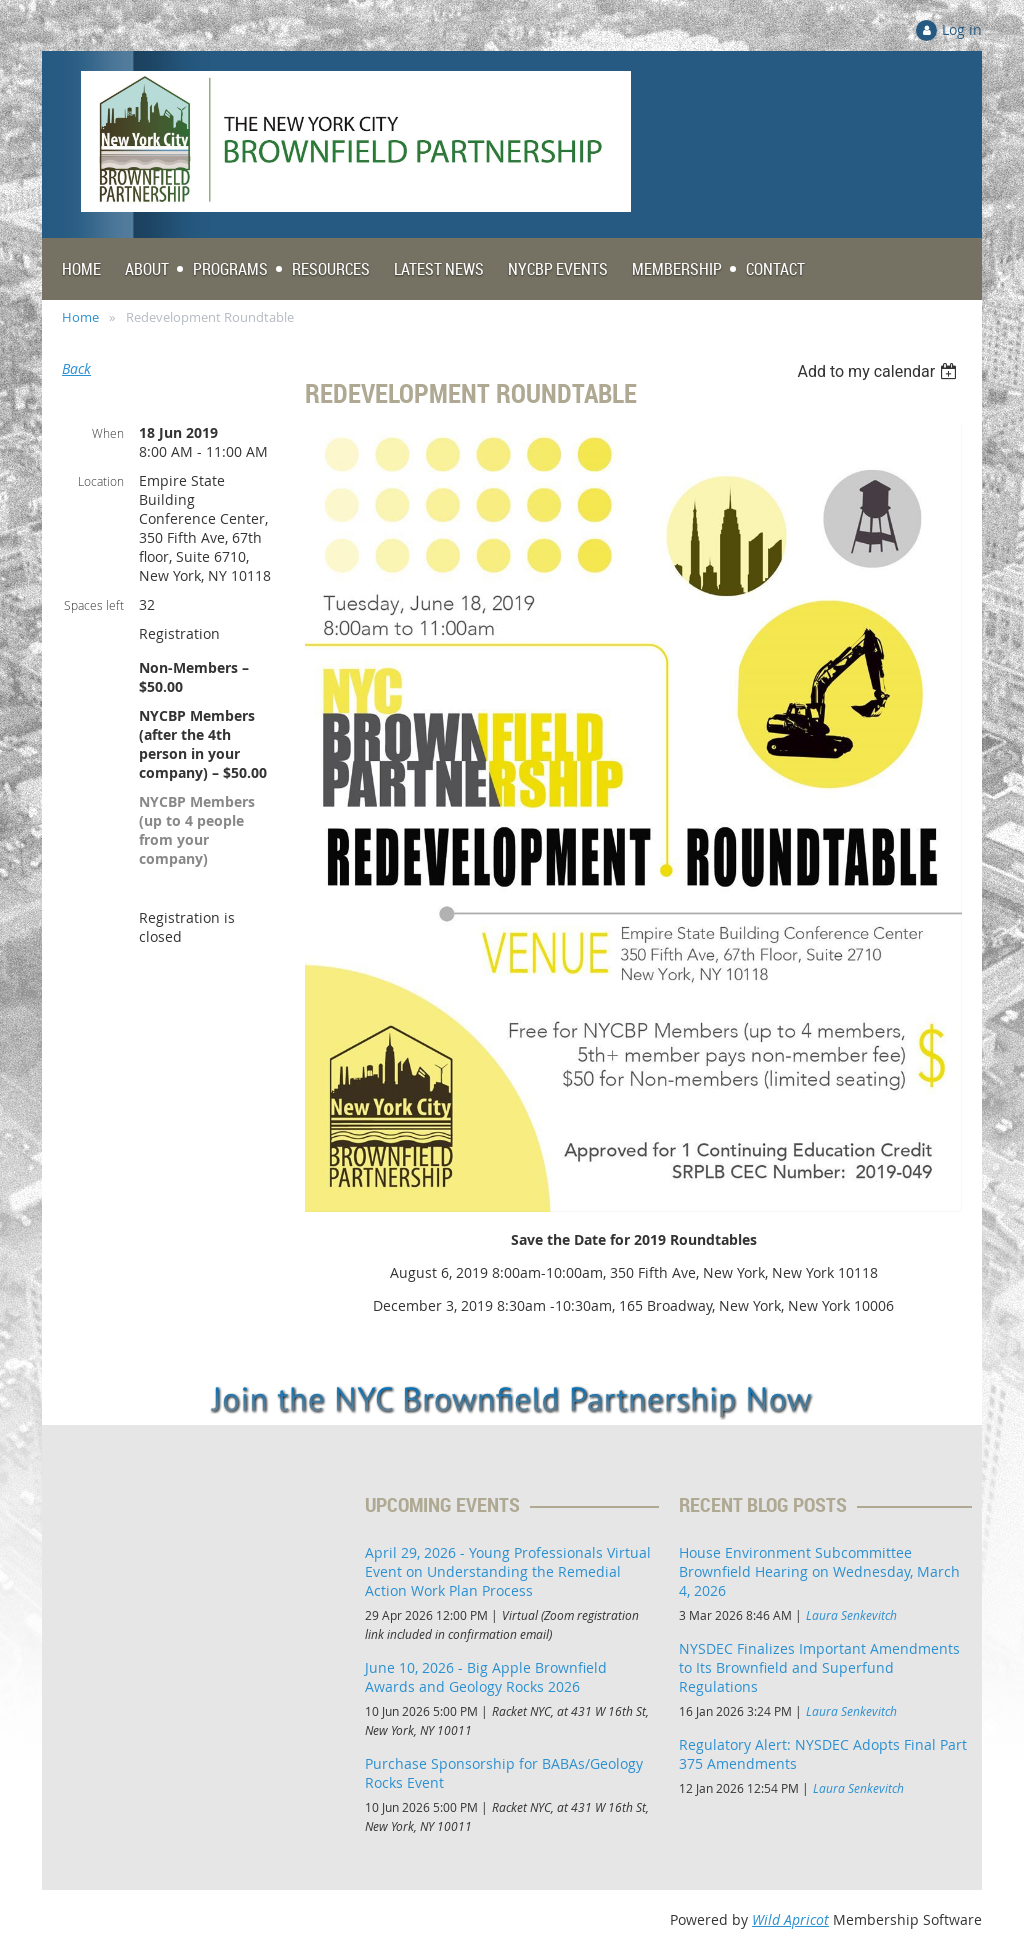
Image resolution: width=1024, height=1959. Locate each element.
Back (76, 368)
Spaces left (94, 605)
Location (101, 481)
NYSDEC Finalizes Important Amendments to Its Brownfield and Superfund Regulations (819, 1667)
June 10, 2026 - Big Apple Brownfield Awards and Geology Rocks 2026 (486, 1677)
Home (80, 317)
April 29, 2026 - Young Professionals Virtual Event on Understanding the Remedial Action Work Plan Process (508, 1571)
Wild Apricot (790, 1919)
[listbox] (879, 371)
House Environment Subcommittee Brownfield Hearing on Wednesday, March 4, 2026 (819, 1571)
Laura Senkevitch (851, 1615)
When (108, 433)
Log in (962, 29)
